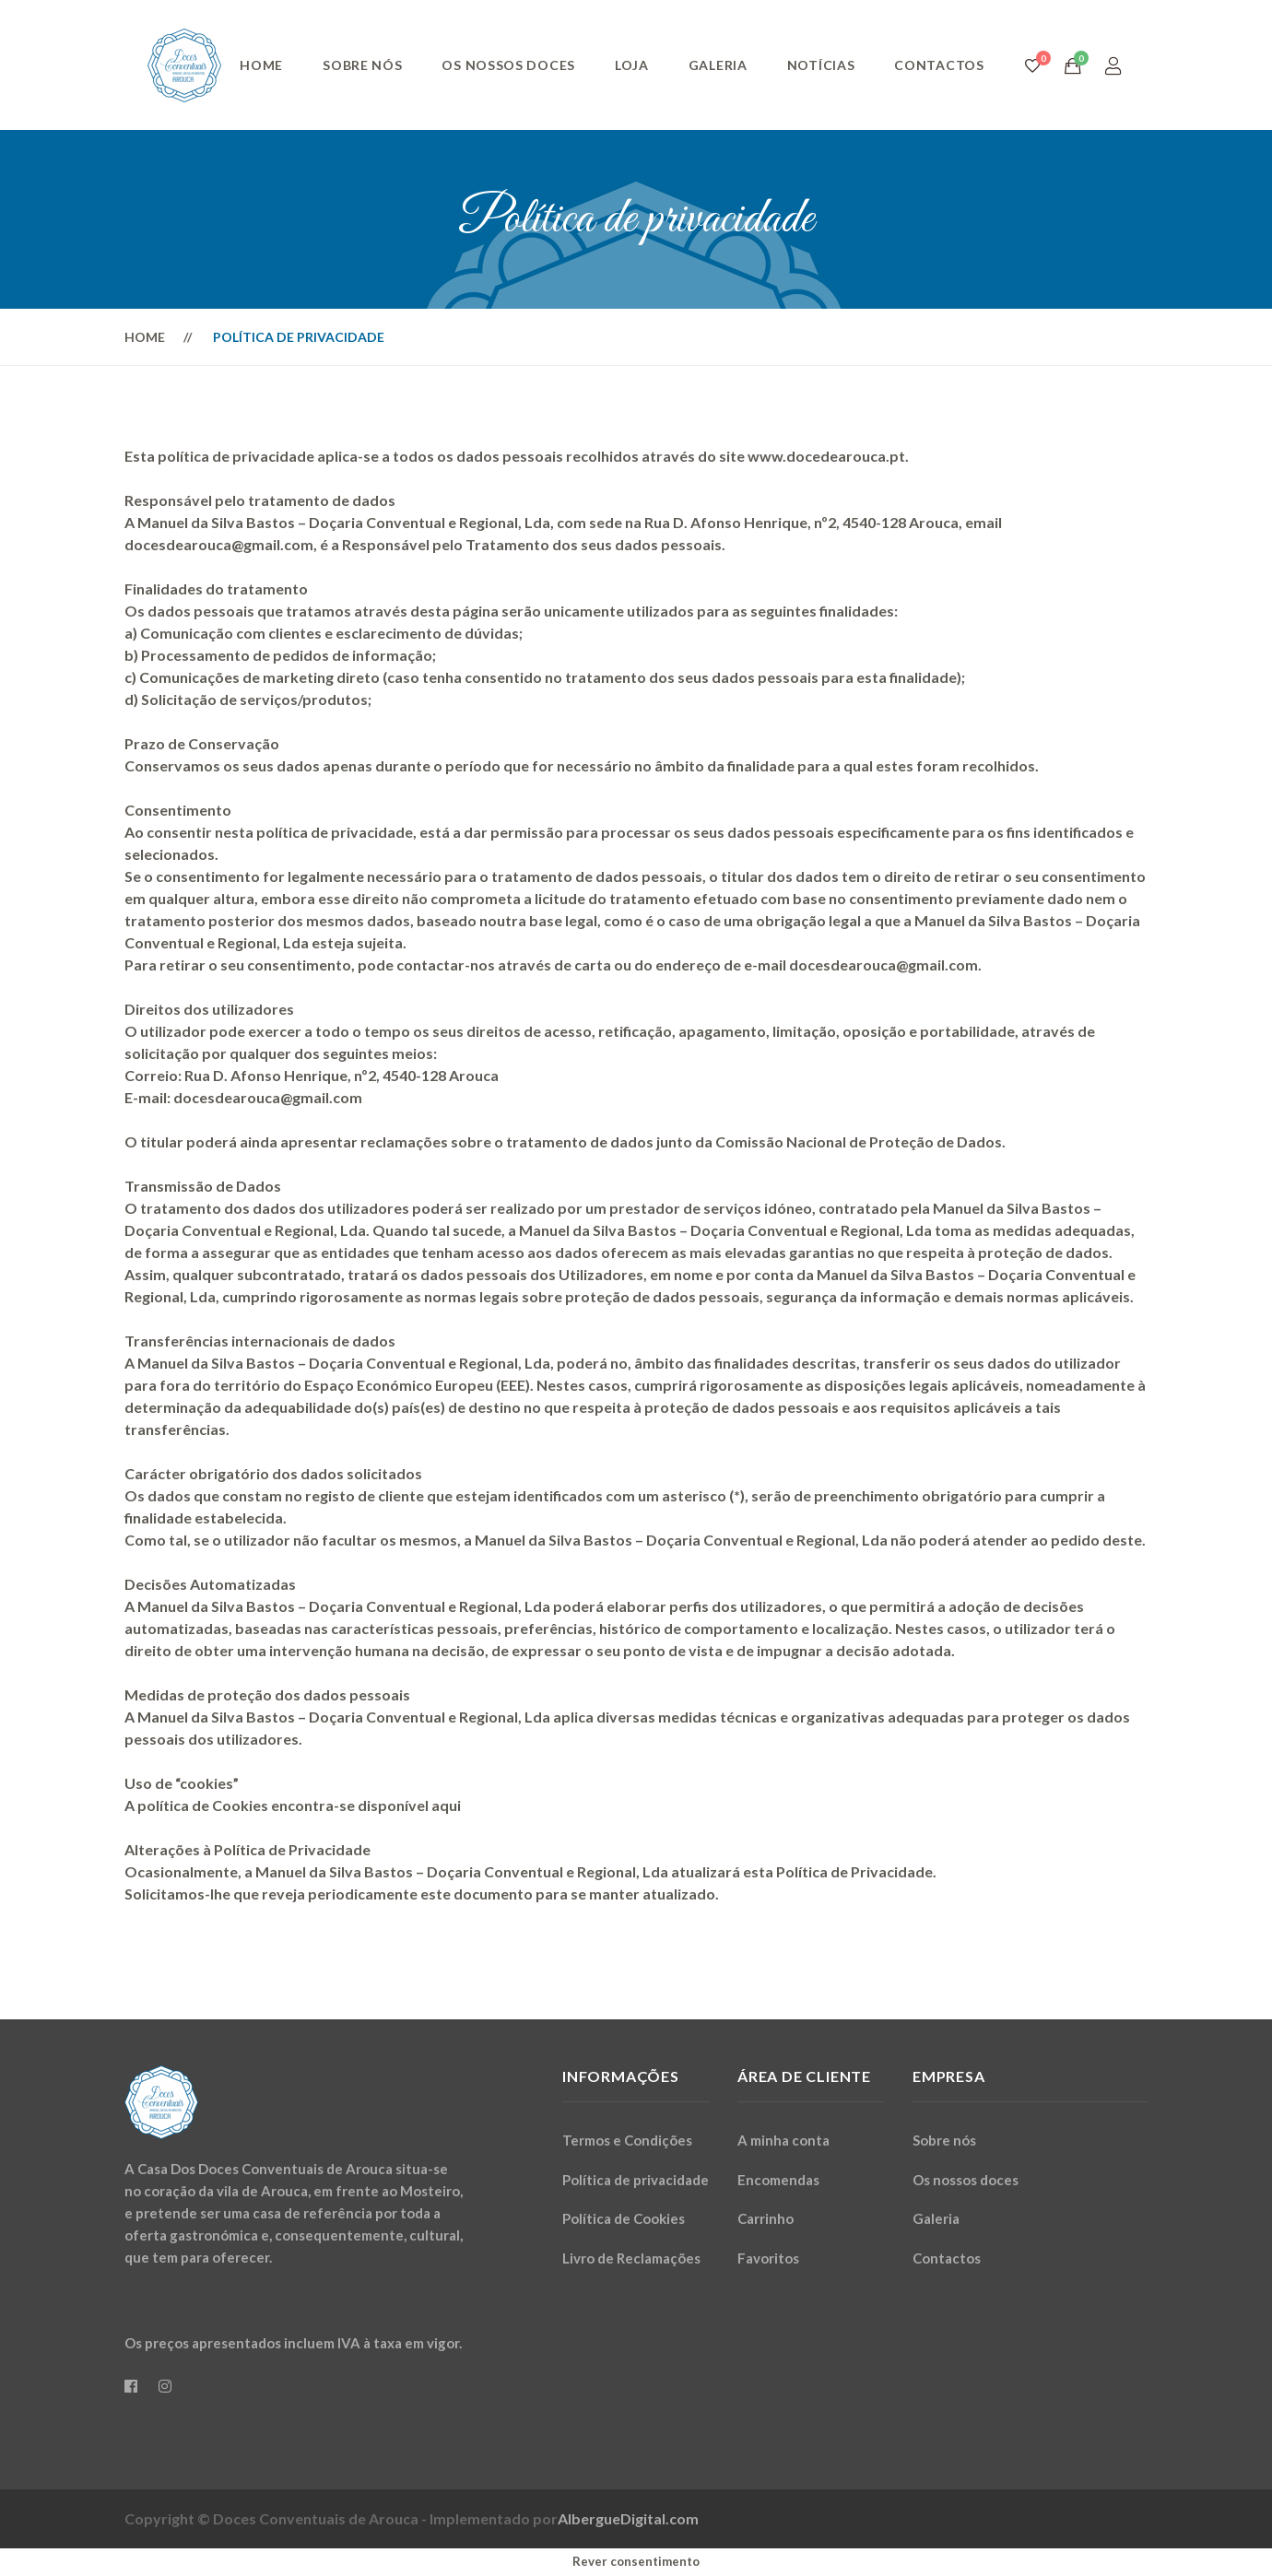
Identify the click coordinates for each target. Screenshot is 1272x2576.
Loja (632, 65)
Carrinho (765, 2218)
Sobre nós (362, 65)
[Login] (1113, 65)
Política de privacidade (635, 2179)
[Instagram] (165, 2386)
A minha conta (783, 2140)
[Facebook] (130, 2386)
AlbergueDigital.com (628, 2518)
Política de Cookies (623, 2218)
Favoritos (768, 2258)
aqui (446, 1805)
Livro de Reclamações (631, 2258)
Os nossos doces (508, 65)
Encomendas (778, 2179)
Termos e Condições (627, 2140)
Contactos (938, 65)
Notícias (821, 65)
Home (261, 65)
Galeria (718, 65)
